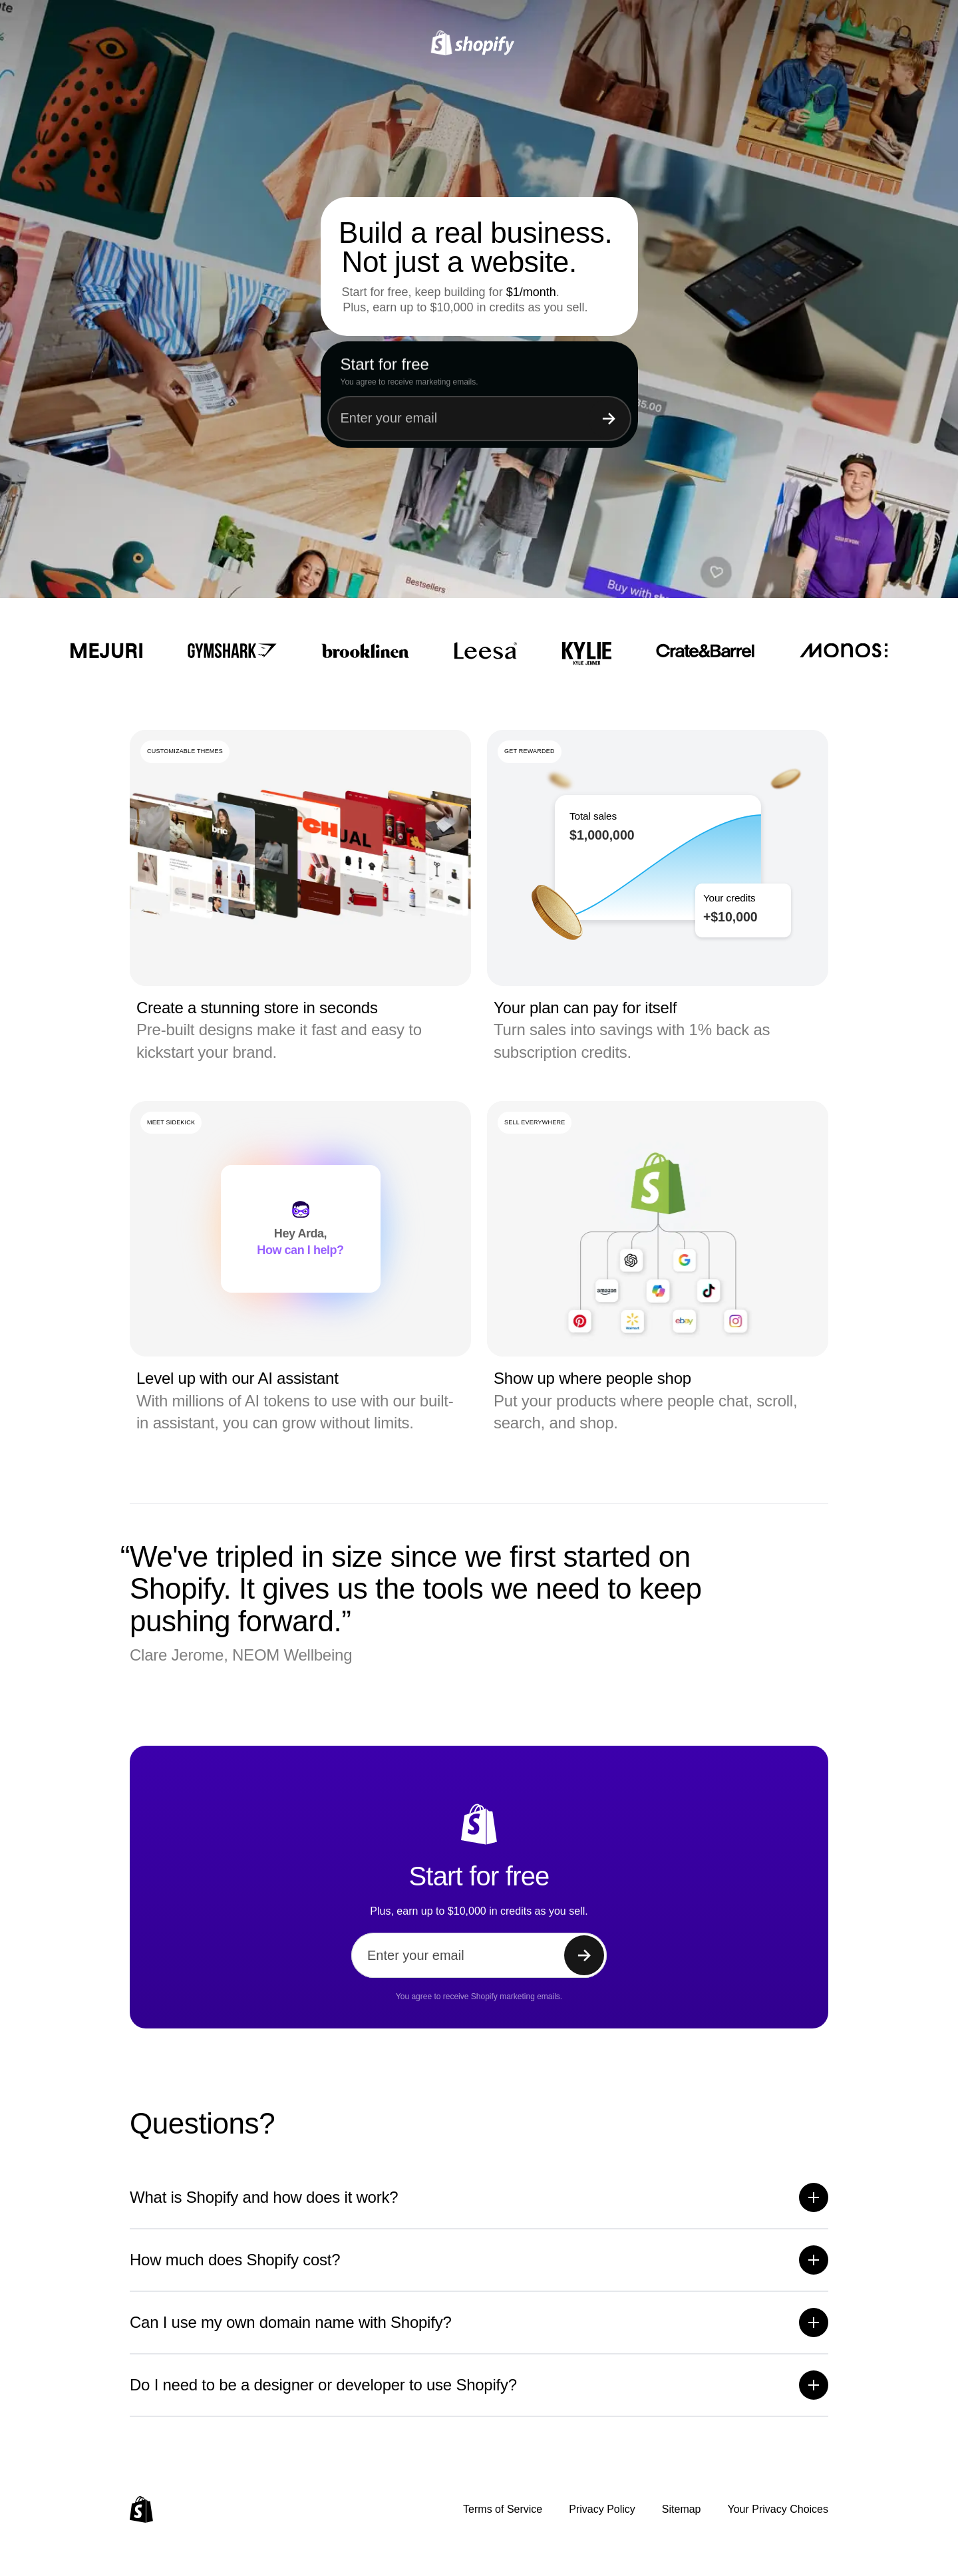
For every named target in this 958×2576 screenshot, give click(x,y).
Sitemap (681, 2509)
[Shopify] (479, 43)
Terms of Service (502, 2509)
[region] (657, 858)
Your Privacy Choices (778, 2509)
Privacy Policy (602, 2509)
